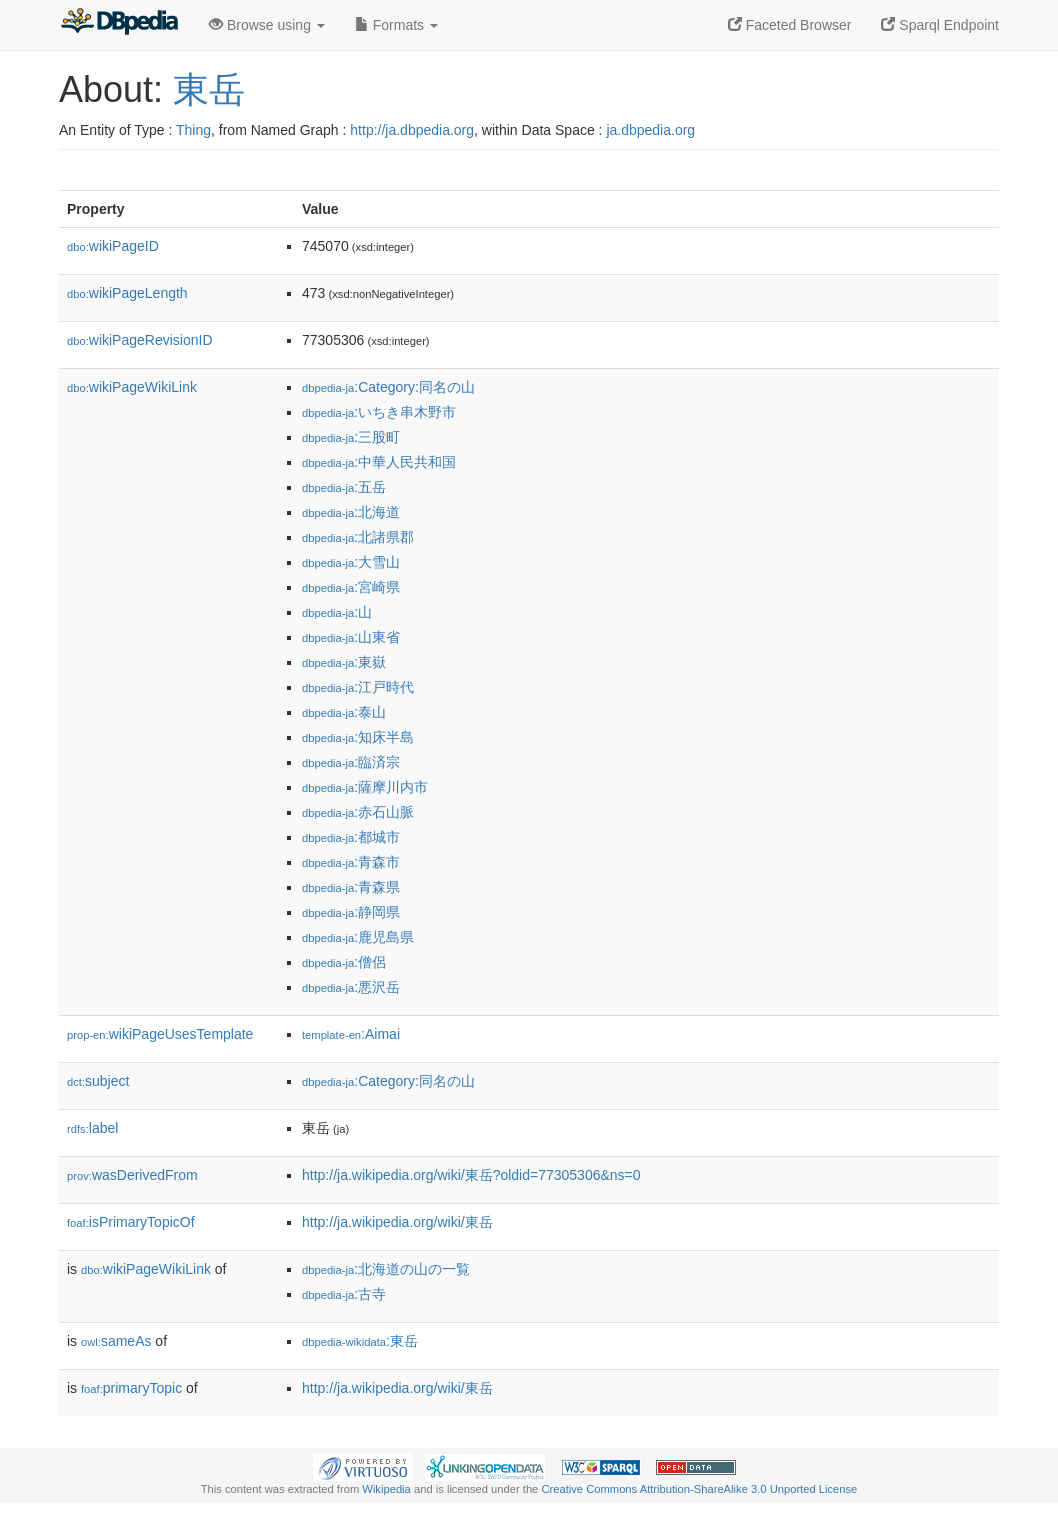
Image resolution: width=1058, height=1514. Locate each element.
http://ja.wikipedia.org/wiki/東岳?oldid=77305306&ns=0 (471, 1175)
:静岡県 (351, 912)
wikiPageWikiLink (132, 387)
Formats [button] (396, 25)
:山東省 (351, 637)
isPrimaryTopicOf (131, 1222)
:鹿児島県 (358, 937)
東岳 (209, 89)
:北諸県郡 (358, 537)
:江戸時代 (358, 687)
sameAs (116, 1341)
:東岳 (360, 1341)
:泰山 (344, 712)
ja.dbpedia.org (650, 130)
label (92, 1128)
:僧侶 (344, 962)
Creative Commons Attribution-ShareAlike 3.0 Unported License (699, 1489)
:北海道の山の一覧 (386, 1269)
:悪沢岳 (351, 987)
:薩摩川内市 (365, 787)
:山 (337, 612)
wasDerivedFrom (132, 1175)
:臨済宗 (351, 762)
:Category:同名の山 (388, 387)
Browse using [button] (267, 25)
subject (98, 1081)
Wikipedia (386, 1489)
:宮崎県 (351, 587)
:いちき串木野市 (379, 412)
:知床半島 (358, 737)
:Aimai (351, 1034)
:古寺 (344, 1294)
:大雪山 (351, 562)
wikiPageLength (127, 293)
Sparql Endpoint (940, 25)
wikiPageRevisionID (140, 340)
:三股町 (351, 437)
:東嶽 (344, 662)
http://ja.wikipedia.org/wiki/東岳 (397, 1222)
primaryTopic (131, 1388)
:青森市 (351, 862)
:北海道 (351, 512)
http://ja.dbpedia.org (412, 130)
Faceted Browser (790, 25)
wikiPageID (113, 246)
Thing (193, 130)
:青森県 (351, 887)
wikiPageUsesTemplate (160, 1034)
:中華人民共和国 (379, 462)
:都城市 (351, 837)
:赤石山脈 (358, 812)
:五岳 (344, 487)
